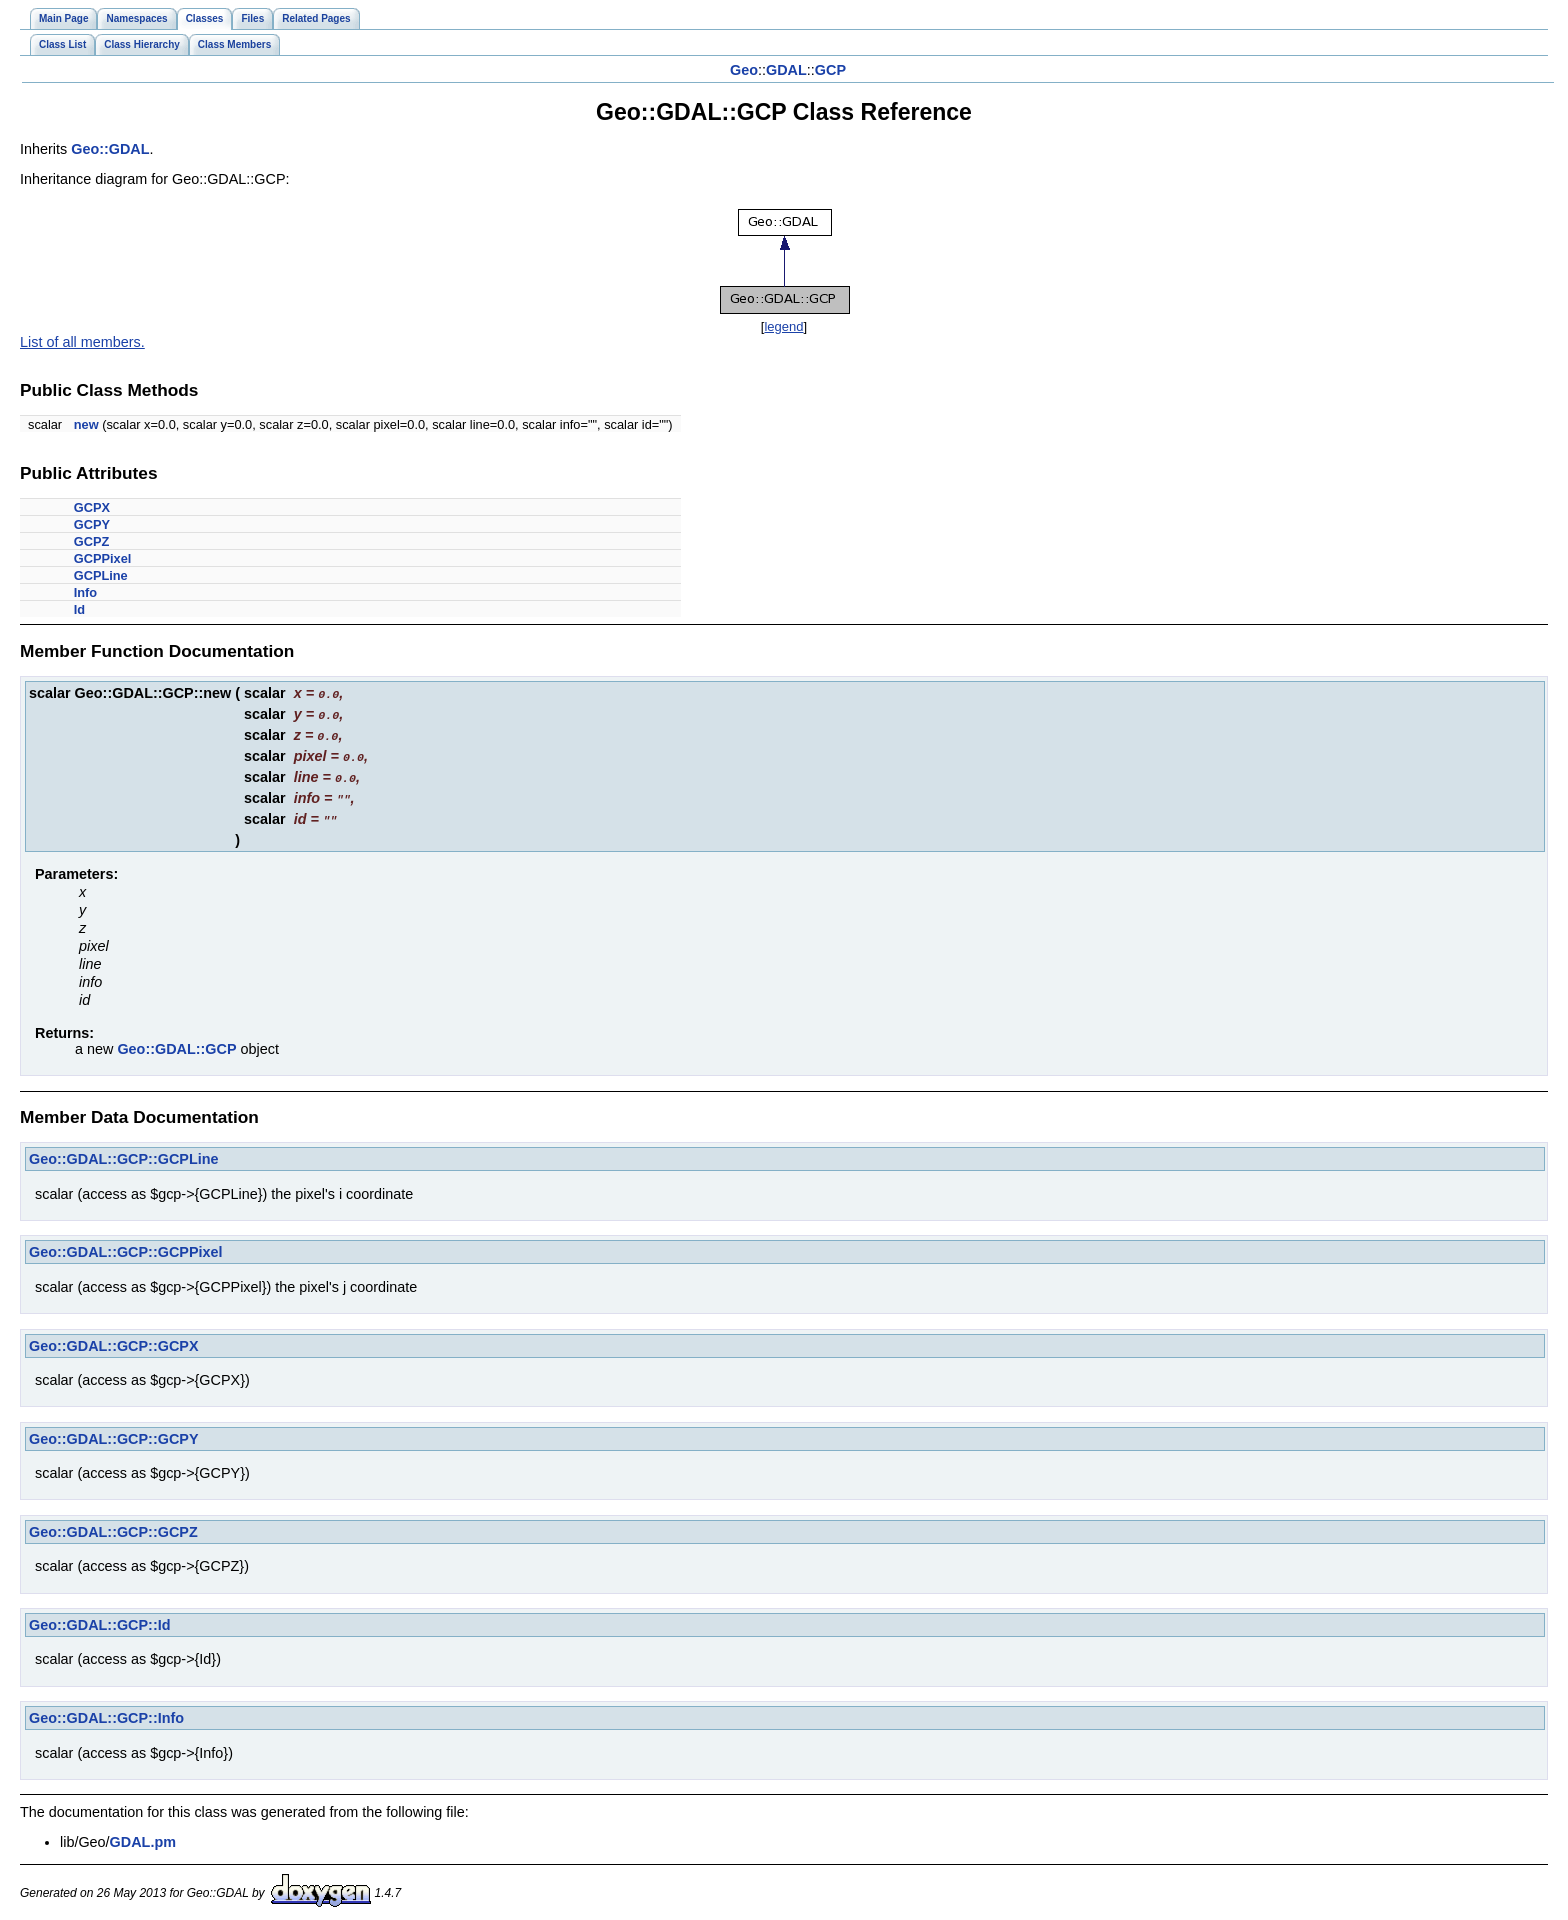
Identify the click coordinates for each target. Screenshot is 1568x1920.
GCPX (92, 507)
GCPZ (92, 541)
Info (85, 592)
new (86, 424)
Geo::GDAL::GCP (176, 1042)
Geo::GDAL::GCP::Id (99, 1618)
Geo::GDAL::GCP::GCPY (113, 1432)
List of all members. (82, 342)
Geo (744, 70)
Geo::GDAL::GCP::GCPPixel (125, 1245)
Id (79, 609)
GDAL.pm (143, 1835)
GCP (830, 70)
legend (783, 326)
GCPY (92, 524)
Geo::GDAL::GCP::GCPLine (123, 1152)
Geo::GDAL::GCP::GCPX (113, 1339)
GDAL (786, 70)
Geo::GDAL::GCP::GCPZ (113, 1525)
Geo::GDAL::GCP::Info (106, 1711)
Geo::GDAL (110, 149)
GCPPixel (103, 558)
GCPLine (101, 575)
